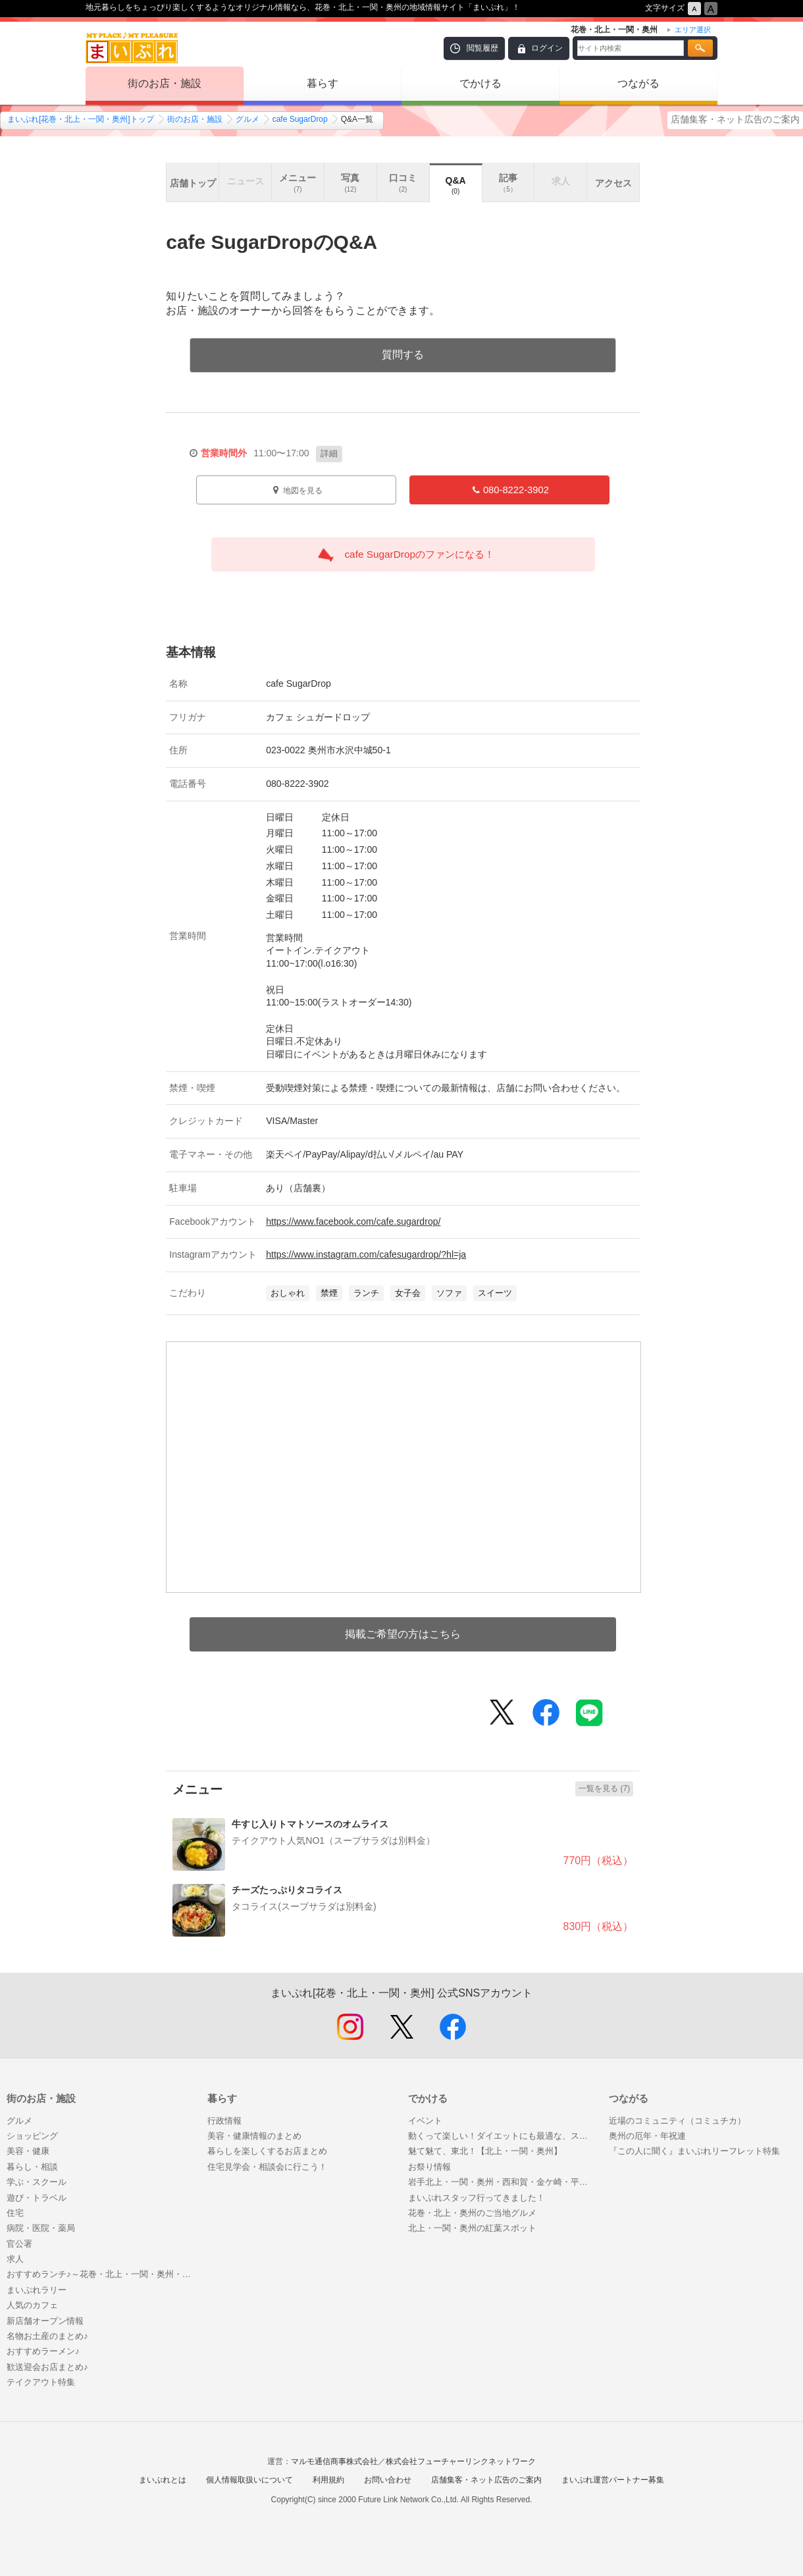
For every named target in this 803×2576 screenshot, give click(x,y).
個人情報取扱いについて (249, 2479)
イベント (425, 2121)
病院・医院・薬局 (41, 2228)
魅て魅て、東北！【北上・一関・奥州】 (485, 2151)
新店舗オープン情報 (45, 2321)
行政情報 (224, 2121)
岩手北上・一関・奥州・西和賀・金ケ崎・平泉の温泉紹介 (502, 2182)
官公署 (19, 2244)
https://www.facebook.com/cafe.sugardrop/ (353, 1221)
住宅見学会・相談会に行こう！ (267, 2167)
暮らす (322, 83)
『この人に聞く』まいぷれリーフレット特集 (694, 2151)
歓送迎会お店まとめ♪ (47, 2367)
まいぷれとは (162, 2479)
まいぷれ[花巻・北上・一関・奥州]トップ (80, 119)
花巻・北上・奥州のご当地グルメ (472, 2213)
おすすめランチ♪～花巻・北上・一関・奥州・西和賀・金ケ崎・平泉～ (100, 2274)
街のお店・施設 (164, 83)
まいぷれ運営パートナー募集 (612, 2479)
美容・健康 (28, 2151)
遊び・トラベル (36, 2198)
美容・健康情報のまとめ (254, 2136)
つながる (638, 83)
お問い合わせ (387, 2479)
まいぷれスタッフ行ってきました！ (476, 2198)
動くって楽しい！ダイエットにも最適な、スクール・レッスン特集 (502, 2136)
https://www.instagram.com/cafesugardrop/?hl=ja (366, 1254)
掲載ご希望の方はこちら (403, 1634)
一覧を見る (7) (604, 1788)
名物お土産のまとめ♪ (47, 2336)
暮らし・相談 (32, 2167)
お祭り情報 (429, 2167)
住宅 (15, 2213)
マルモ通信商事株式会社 (334, 2461)
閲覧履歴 (482, 48)
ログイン (547, 48)
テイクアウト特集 (41, 2382)
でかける (480, 83)
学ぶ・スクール (36, 2182)
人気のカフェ (32, 2305)
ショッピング (32, 2136)
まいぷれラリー (36, 2290)
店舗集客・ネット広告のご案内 (735, 119)
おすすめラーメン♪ (43, 2351)
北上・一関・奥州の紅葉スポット (472, 2228)
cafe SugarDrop (300, 119)
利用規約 (328, 2479)
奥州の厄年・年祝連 (647, 2136)
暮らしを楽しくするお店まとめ (267, 2151)
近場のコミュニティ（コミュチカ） (677, 2121)
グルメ (247, 119)
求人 (15, 2259)
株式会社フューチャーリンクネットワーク (461, 2461)
